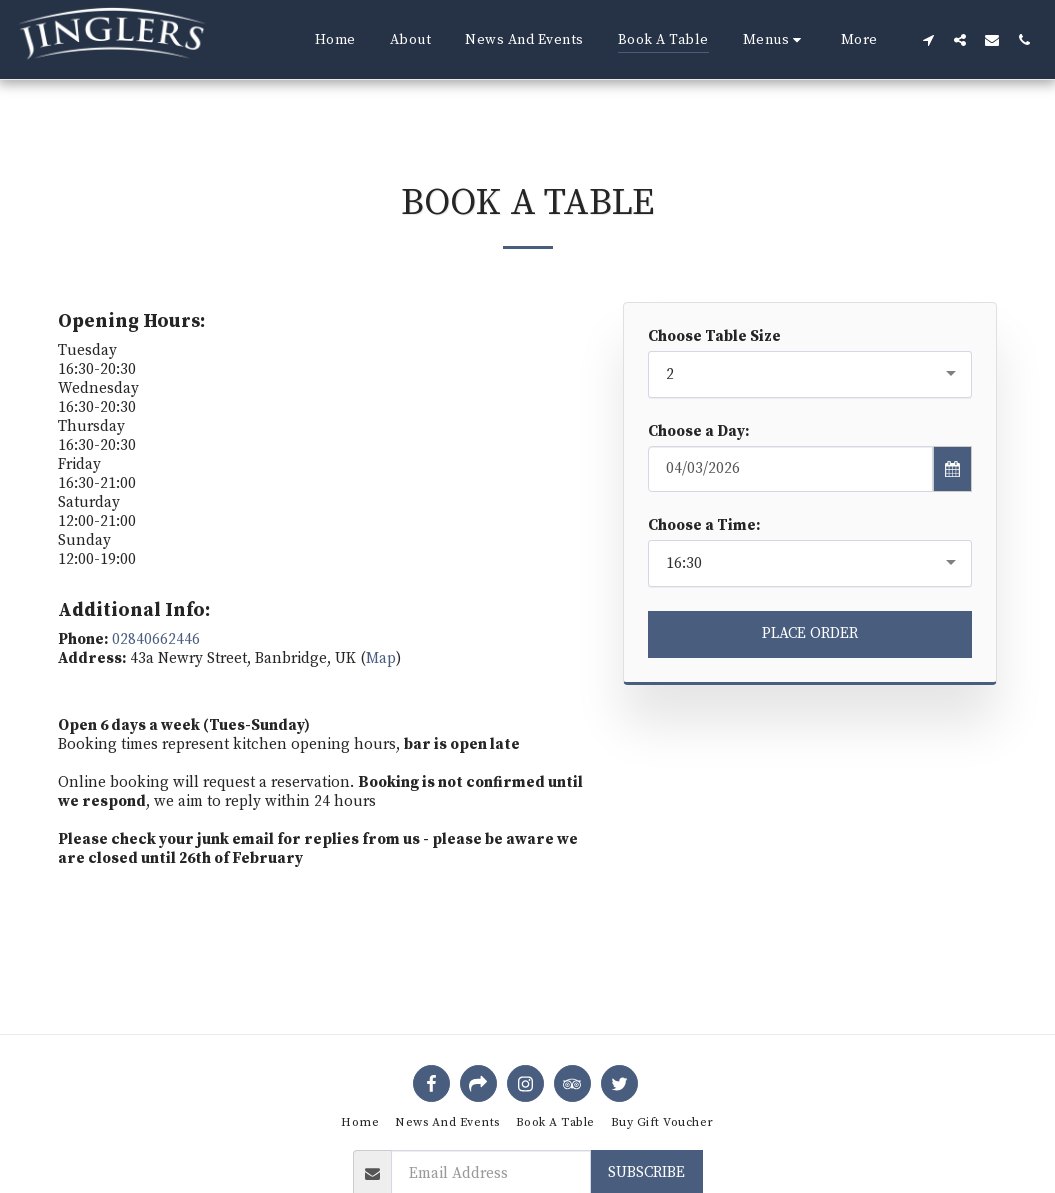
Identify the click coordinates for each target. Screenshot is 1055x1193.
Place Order (810, 633)
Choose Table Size (714, 336)
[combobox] (810, 374)
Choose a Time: (704, 525)
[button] (775, 40)
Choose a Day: (698, 431)
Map (381, 658)
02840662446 (156, 639)
